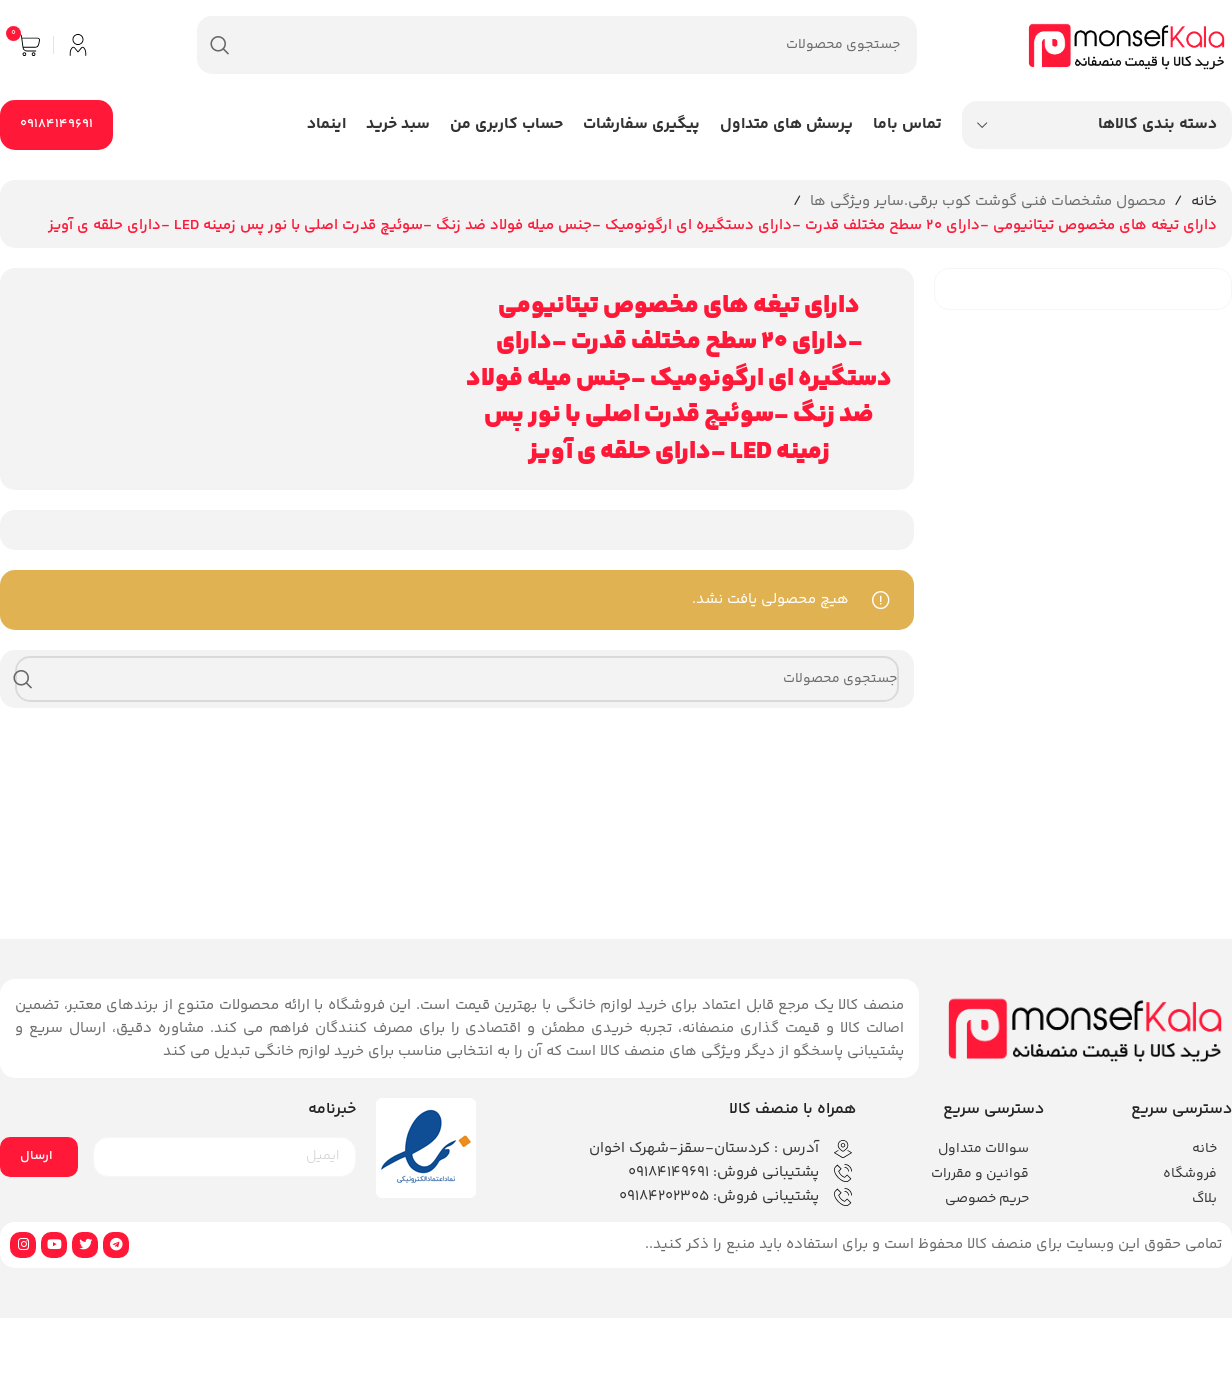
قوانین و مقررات (980, 1174)
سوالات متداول (983, 1149)
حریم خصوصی (987, 1199)
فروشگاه (1190, 1174)
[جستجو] (557, 45)
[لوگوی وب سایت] (1127, 44)
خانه (1204, 201)
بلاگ (1204, 1199)
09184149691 (56, 124)
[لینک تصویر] (1085, 1027)
